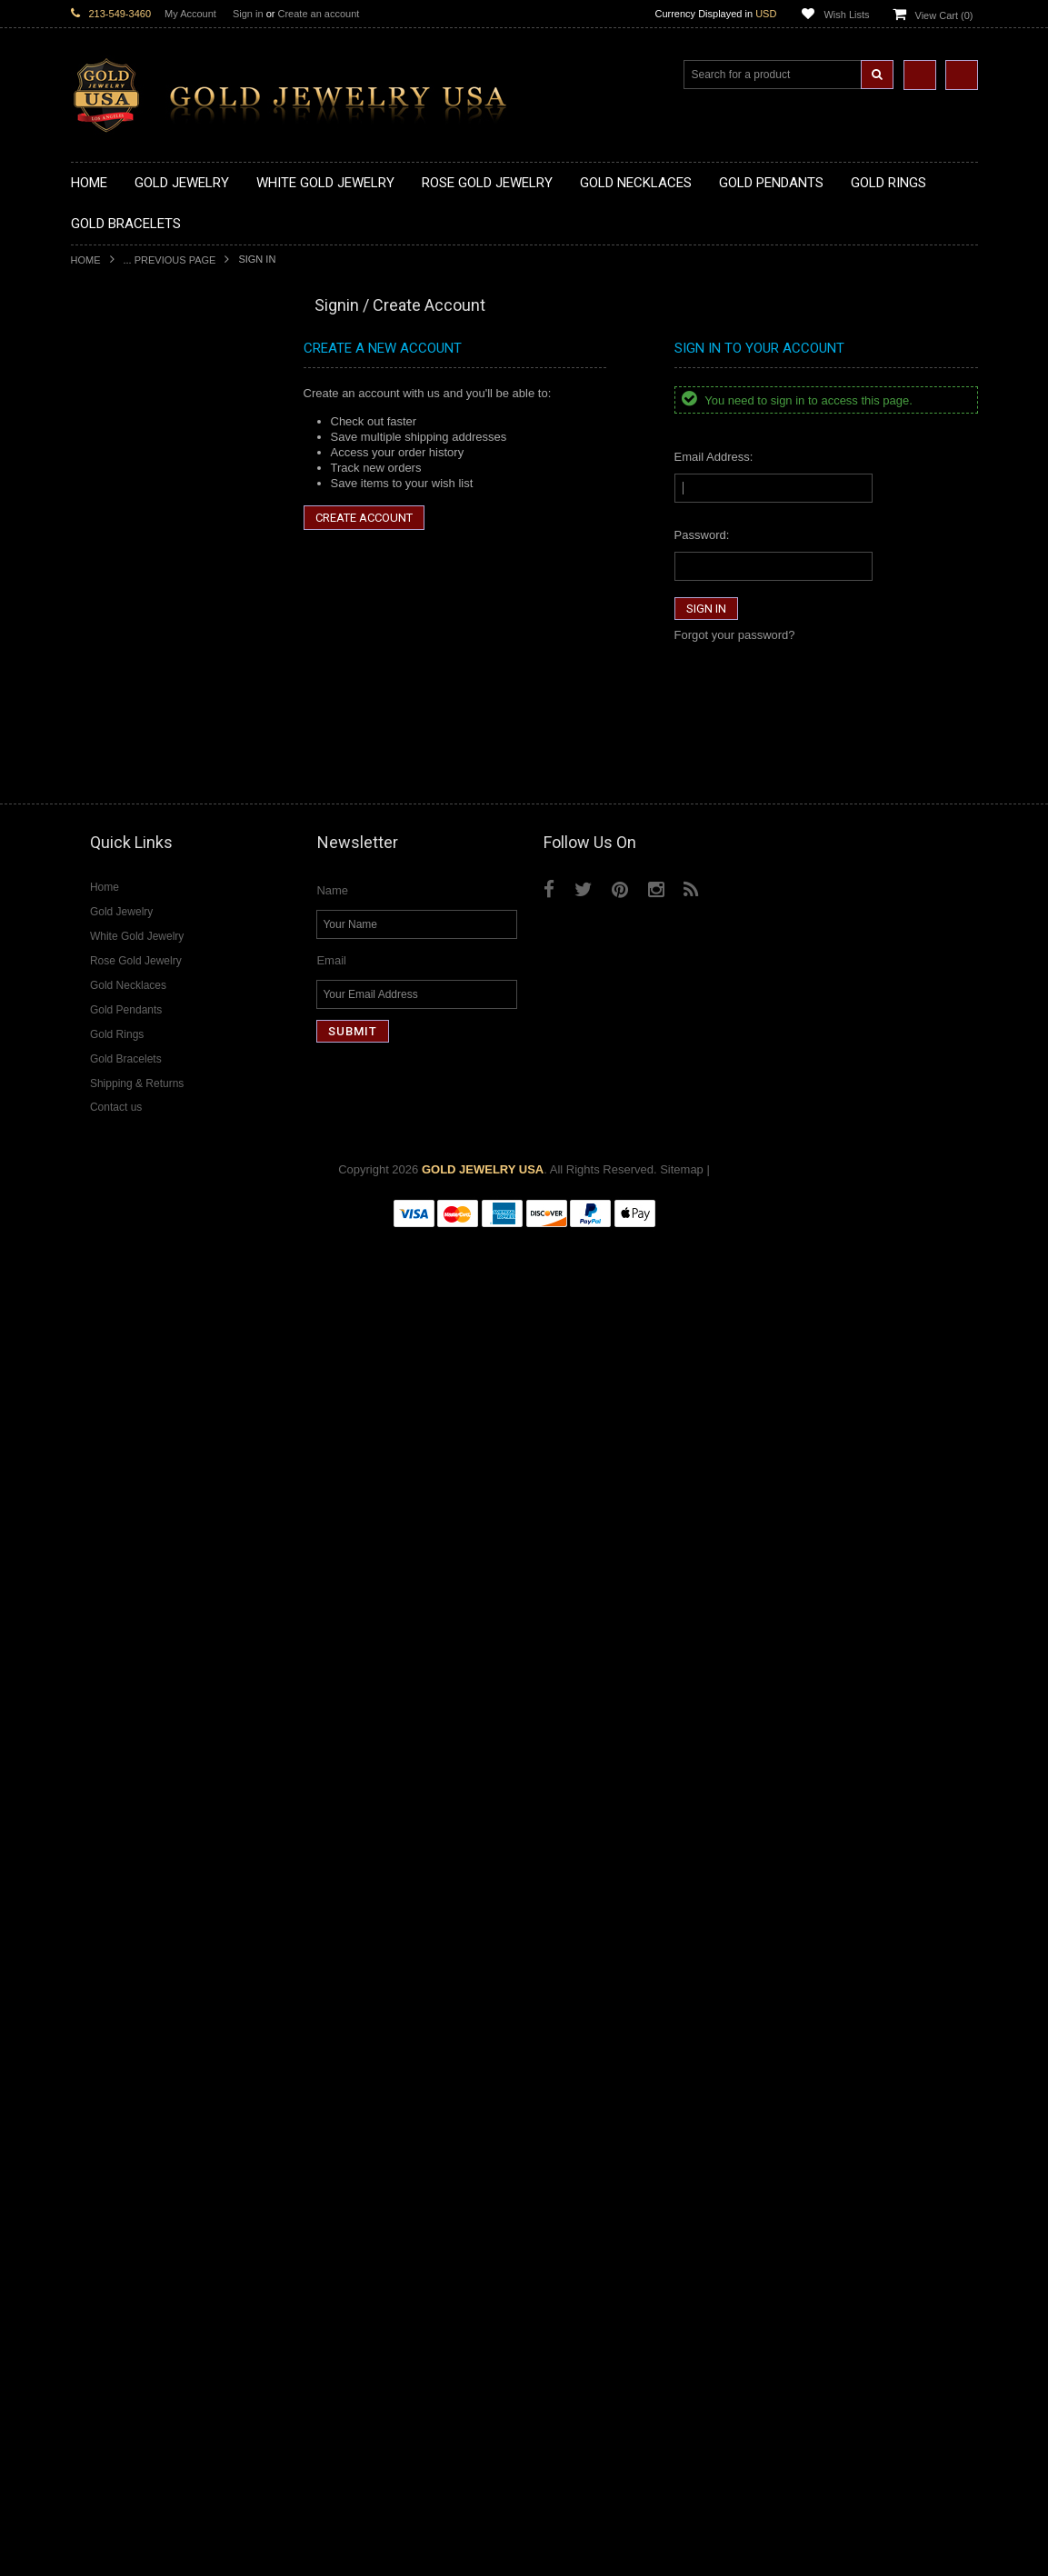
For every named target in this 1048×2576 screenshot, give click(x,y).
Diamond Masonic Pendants (145, 1752)
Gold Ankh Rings (115, 923)
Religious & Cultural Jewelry (144, 1246)
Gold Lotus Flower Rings (135, 1015)
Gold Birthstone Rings (128, 938)
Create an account (318, 13)
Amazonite (98, 1952)
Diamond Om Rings (122, 1921)
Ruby (84, 2028)
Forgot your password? (734, 635)
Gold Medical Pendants (132, 631)
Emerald (93, 1982)
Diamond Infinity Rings (130, 1890)
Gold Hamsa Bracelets (130, 1168)
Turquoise (97, 2075)
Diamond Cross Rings (128, 1828)
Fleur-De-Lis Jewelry (125, 1491)
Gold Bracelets (109, 1122)
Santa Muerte (106, 1291)
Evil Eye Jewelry (114, 1476)
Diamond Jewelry (116, 1598)
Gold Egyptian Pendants (134, 800)
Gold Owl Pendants (122, 816)
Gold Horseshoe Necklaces (143, 447)
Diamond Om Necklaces (134, 1690)
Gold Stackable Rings (128, 877)
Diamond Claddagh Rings (138, 1905)
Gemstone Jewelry (120, 1936)
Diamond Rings (111, 1814)
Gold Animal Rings (119, 892)
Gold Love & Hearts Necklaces (151, 524)
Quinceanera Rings (121, 907)
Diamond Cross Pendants (138, 1721)
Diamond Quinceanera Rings (147, 1844)
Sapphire (94, 2044)
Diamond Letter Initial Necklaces (155, 1660)
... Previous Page (170, 260)
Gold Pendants (110, 585)
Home (86, 260)
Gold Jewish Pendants (129, 738)
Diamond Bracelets (121, 1798)
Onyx (84, 2013)
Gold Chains (103, 1199)
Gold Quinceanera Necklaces (148, 539)
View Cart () (944, 15)
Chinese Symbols (117, 1414)
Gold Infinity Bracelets (128, 1184)
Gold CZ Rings (109, 846)
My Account (190, 13)
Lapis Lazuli (102, 1997)
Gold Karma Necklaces (131, 493)
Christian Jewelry (116, 1322)
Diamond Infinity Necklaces (142, 1675)
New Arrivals (103, 339)
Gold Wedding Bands (127, 1092)
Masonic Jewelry (114, 1337)
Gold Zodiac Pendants (129, 647)
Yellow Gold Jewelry (123, 1536)
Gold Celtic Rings (116, 954)
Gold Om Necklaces (123, 477)
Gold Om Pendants (121, 769)
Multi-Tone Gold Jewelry (134, 1583)
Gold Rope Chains (119, 1230)
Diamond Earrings (118, 1783)
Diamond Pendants (121, 1705)
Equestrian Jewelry (121, 1445)
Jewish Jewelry (110, 1384)
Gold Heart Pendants (126, 723)
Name (332, 2232)
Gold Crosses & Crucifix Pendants (160, 707)
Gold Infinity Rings (119, 999)
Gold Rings (100, 831)
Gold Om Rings (111, 1061)
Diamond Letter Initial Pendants (153, 1736)
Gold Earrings (107, 1107)
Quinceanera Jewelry (126, 1398)
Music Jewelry (108, 1522)
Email (331, 2302)
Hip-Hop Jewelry (114, 1460)
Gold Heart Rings (116, 984)
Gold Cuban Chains (122, 1215)
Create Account (364, 517)
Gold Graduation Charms (137, 616)
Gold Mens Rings (116, 1030)
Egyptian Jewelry (115, 1276)
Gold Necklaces (112, 370)
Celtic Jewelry (107, 1306)
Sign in (248, 13)
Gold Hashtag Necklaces (136, 416)
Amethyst (95, 1966)
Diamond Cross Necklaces (140, 1629)
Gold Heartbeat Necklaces (140, 431)
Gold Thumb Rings (120, 1076)
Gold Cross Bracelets (127, 1153)
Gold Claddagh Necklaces (139, 386)
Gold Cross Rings (117, 969)
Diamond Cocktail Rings (134, 1859)
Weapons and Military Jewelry (149, 1429)
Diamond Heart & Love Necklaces (159, 1645)
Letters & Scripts (114, 1506)
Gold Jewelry (105, 355)
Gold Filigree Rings (121, 861)
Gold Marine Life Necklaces (143, 401)
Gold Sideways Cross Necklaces (156, 554)
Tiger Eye (96, 2059)
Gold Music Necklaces (129, 508)
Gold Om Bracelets (121, 1137)
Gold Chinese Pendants (133, 600)
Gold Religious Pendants (136, 677)
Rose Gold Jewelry (120, 1567)
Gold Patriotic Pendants (133, 662)
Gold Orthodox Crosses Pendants (159, 754)
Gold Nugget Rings (121, 1046)
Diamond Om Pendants (132, 1767)
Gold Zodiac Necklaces (132, 569)
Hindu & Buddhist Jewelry (138, 1353)
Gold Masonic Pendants (133, 785)
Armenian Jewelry (118, 1260)
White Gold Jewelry (122, 1552)
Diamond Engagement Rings (146, 1875)
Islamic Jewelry (111, 1368)
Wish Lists (846, 14)
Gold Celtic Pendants (126, 692)
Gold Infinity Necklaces (131, 462)
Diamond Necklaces (123, 1614)
